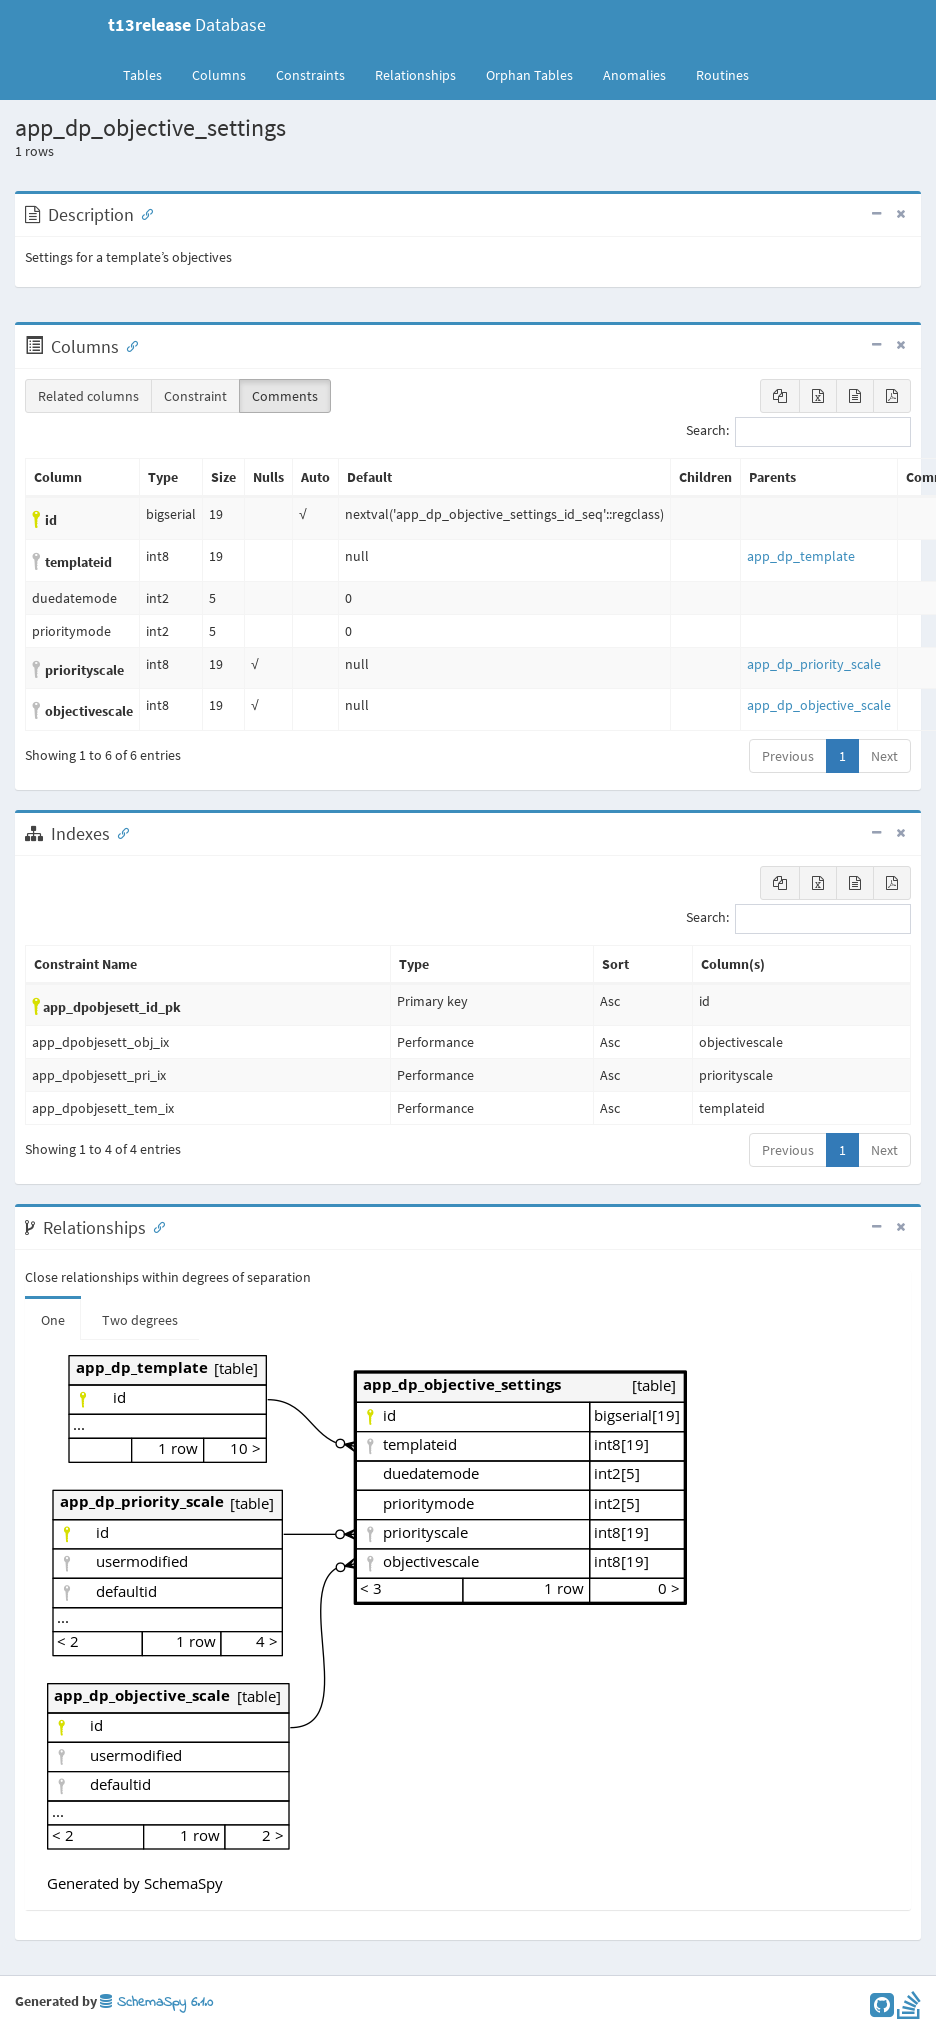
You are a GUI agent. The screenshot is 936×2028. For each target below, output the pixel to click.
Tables (150, 74)
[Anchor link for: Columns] (128, 345)
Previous (788, 756)
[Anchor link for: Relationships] (155, 1226)
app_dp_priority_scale (814, 664)
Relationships (415, 75)
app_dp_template (801, 556)
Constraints (310, 75)
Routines (722, 75)
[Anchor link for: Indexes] (119, 832)
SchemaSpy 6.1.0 (156, 2002)
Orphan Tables (529, 75)
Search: (798, 432)
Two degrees (140, 1320)
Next (884, 756)
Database (187, 24)
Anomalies (634, 75)
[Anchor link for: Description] (143, 213)
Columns (219, 75)
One (53, 1320)
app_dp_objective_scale (819, 705)
